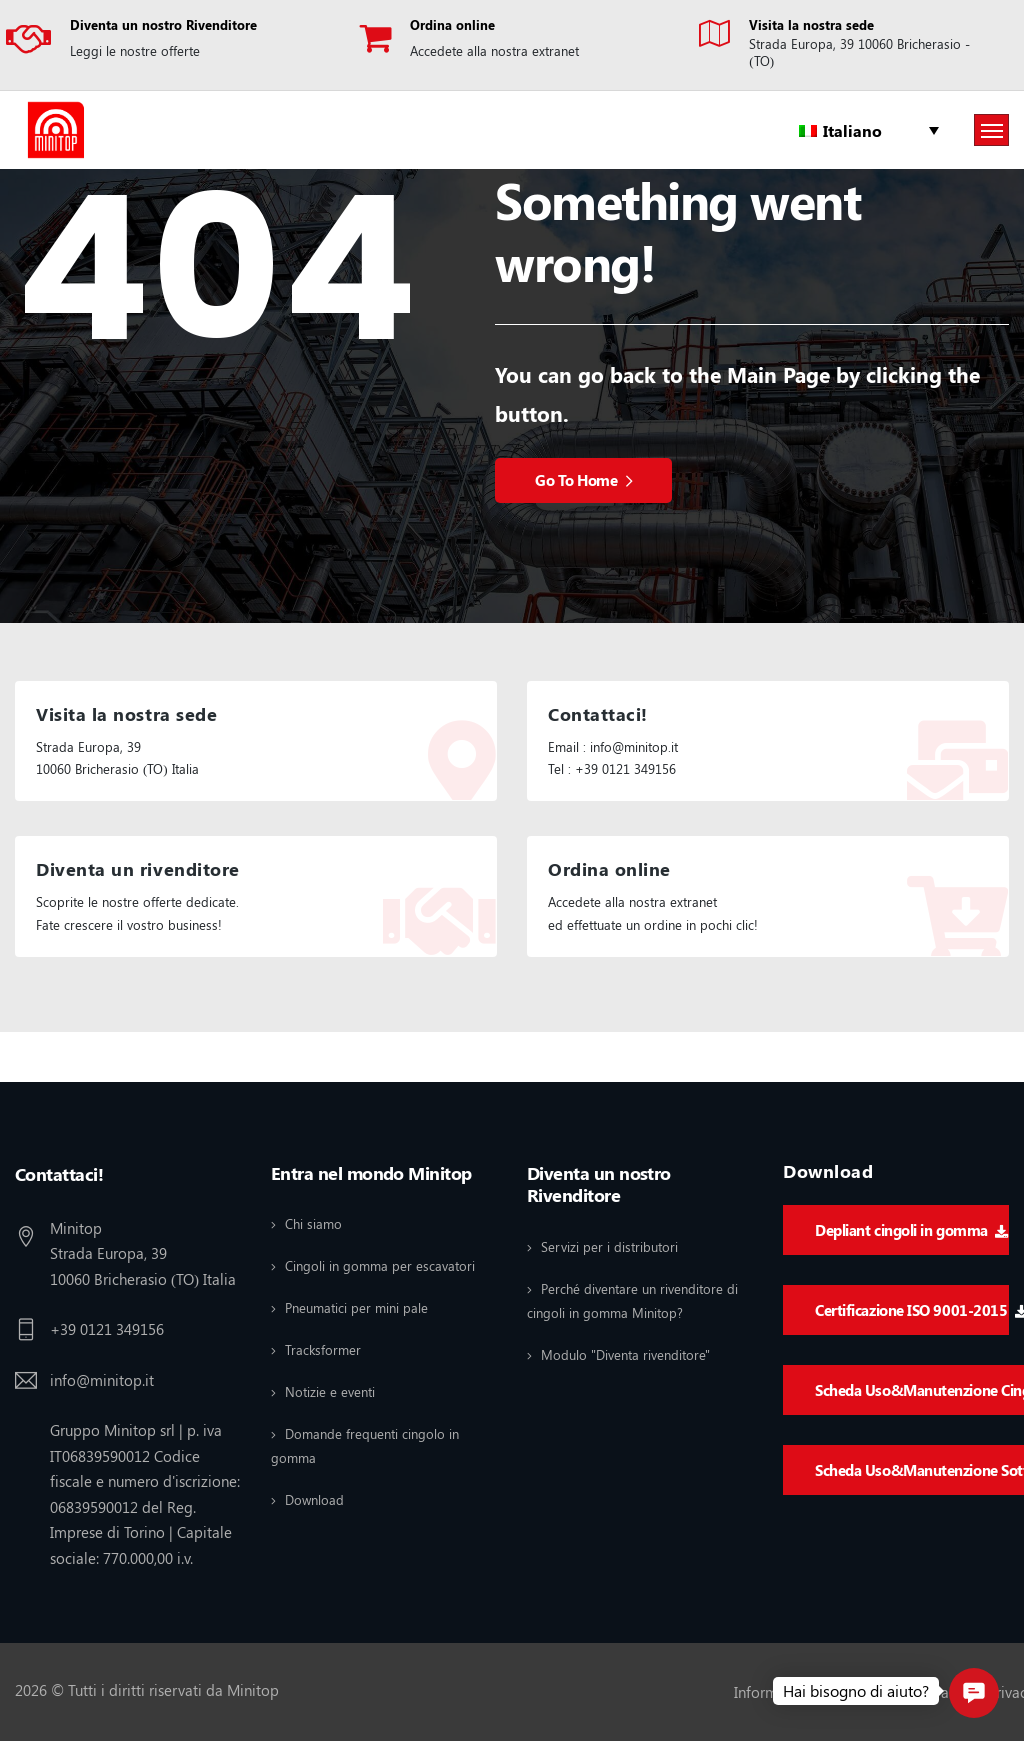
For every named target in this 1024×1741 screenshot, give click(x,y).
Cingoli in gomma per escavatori (380, 1265)
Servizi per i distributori (609, 1246)
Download (314, 1499)
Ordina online (452, 24)
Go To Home (583, 480)
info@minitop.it (102, 1380)
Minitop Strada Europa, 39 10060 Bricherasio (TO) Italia (143, 1253)
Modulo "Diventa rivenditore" (625, 1354)
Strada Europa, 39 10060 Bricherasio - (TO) (859, 52)
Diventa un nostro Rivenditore (163, 24)
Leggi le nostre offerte (135, 50)
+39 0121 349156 (107, 1329)
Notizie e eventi (330, 1391)
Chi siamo (313, 1223)
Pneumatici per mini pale (356, 1307)
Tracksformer (323, 1349)
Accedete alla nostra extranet (494, 50)
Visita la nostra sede (811, 24)
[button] (974, 1693)
